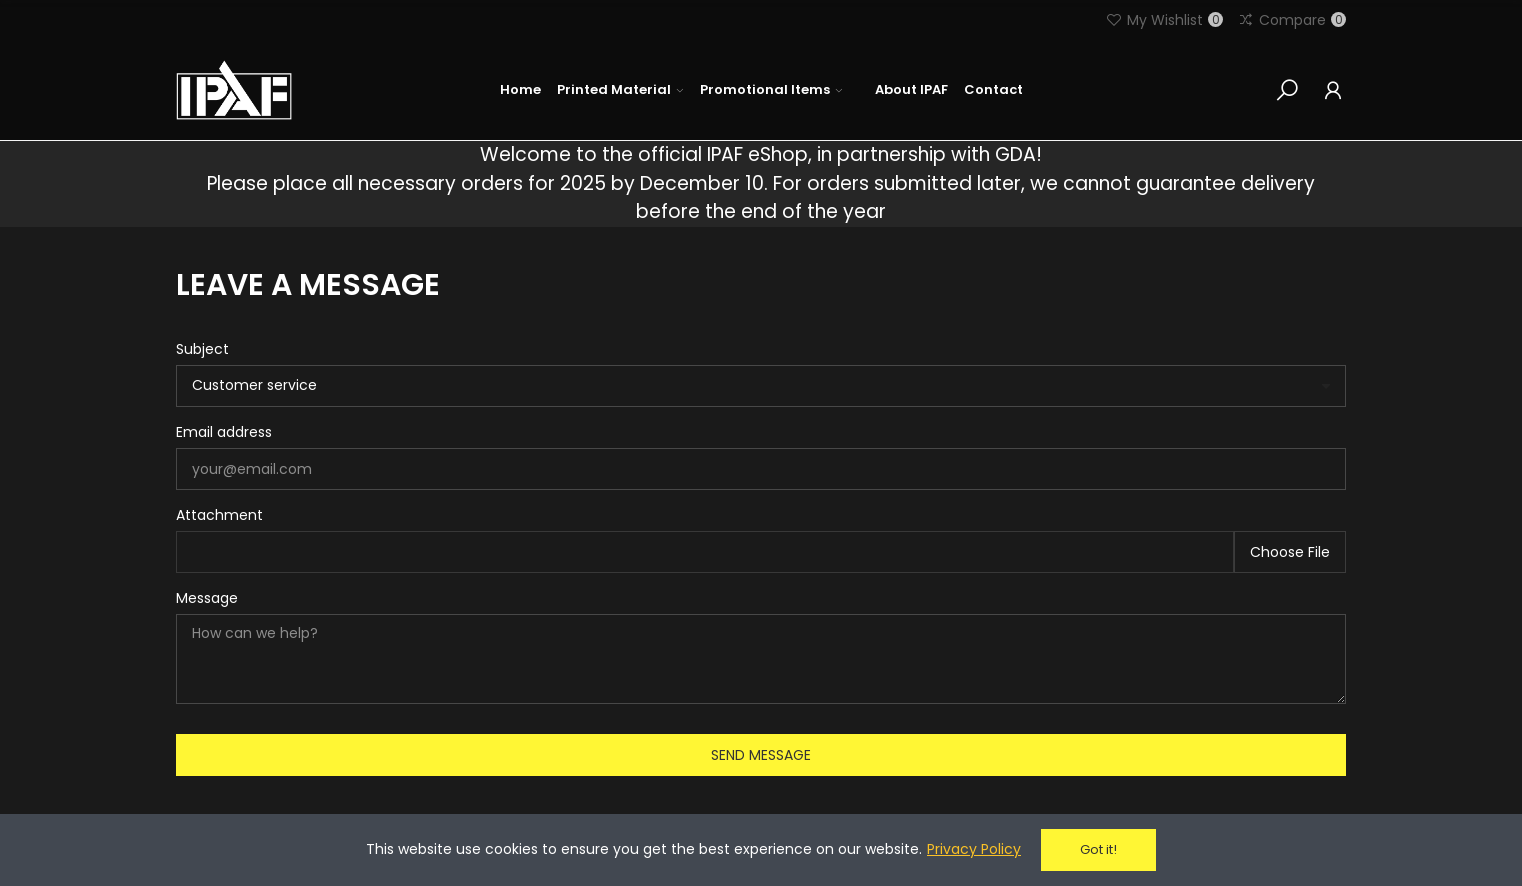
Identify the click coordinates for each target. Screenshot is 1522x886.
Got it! (1098, 849)
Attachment (219, 515)
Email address (224, 432)
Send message (761, 755)
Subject (202, 349)
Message (207, 598)
